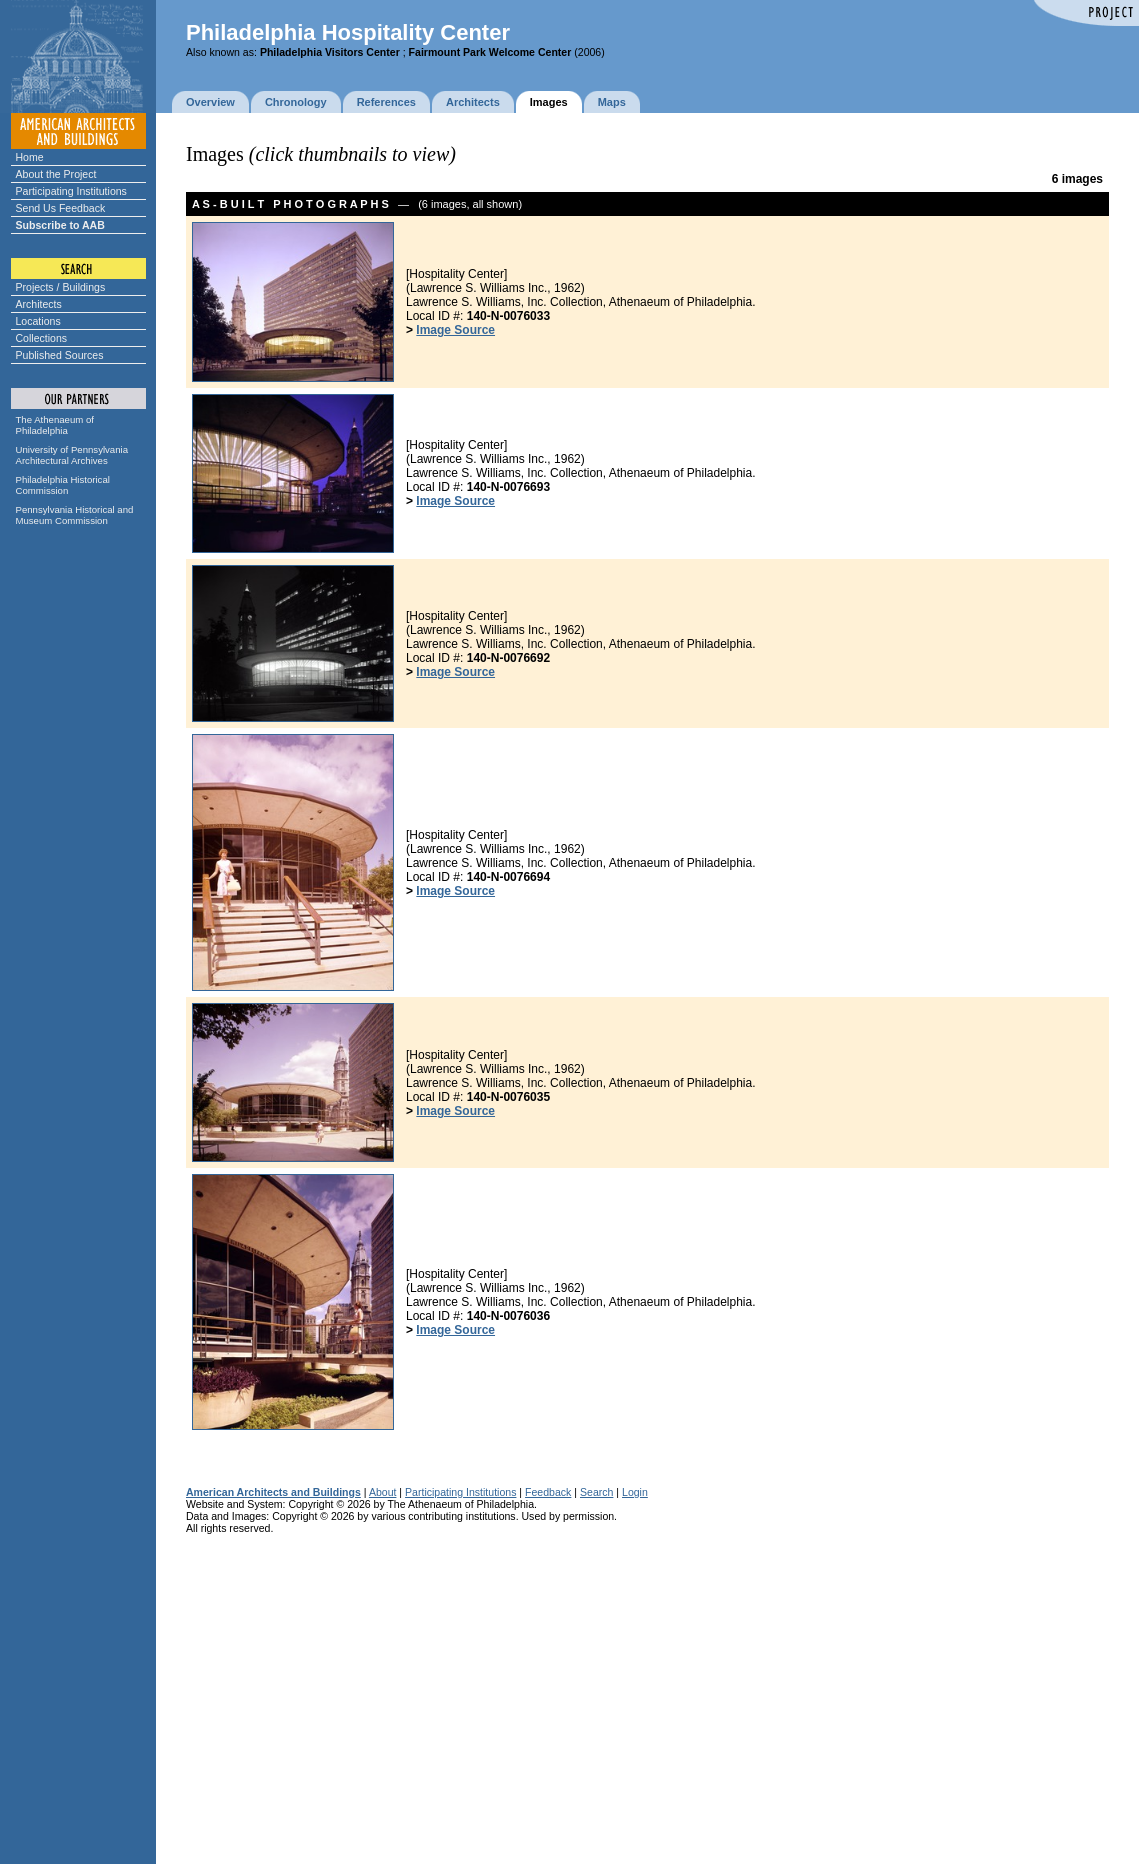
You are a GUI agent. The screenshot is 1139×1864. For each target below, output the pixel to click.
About (383, 1492)
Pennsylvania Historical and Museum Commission (75, 515)
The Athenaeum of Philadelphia (55, 425)
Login (635, 1492)
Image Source (455, 330)
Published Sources (60, 355)
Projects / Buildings (61, 287)
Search (596, 1492)
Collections (42, 338)
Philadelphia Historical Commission (63, 485)
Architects (39, 304)
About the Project (56, 174)
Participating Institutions (71, 191)
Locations (38, 321)
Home (30, 157)
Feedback (548, 1492)
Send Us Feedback (61, 208)
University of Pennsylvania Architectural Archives (72, 455)
